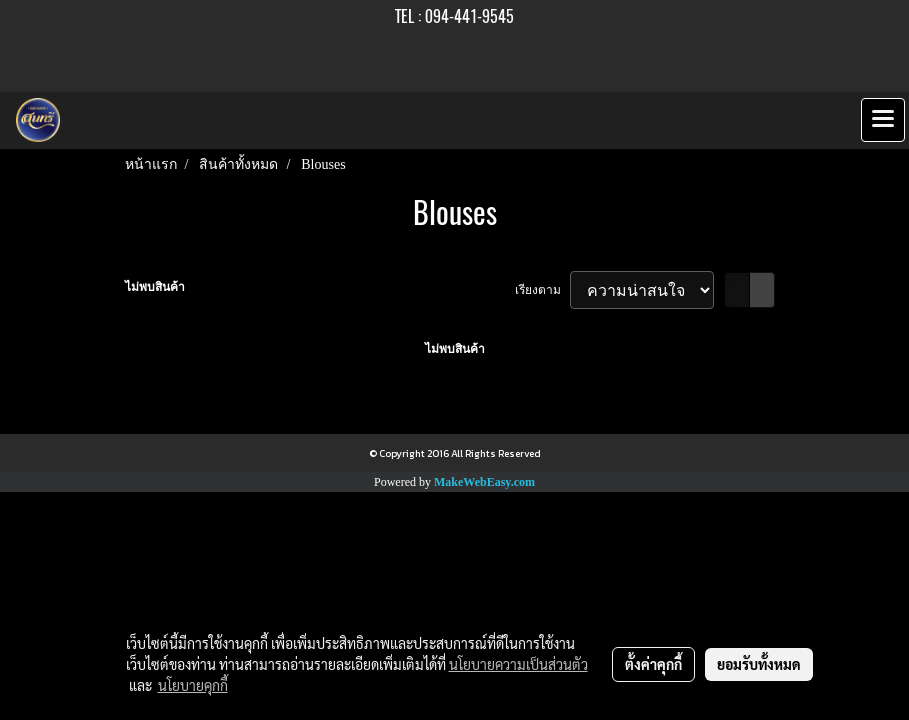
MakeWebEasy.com (484, 482)
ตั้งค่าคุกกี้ (653, 664)
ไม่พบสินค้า (155, 287)
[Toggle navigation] (883, 120)
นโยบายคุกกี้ (193, 685)
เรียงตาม (542, 290)
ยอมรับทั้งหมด (759, 664)
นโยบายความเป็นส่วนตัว (518, 664)
